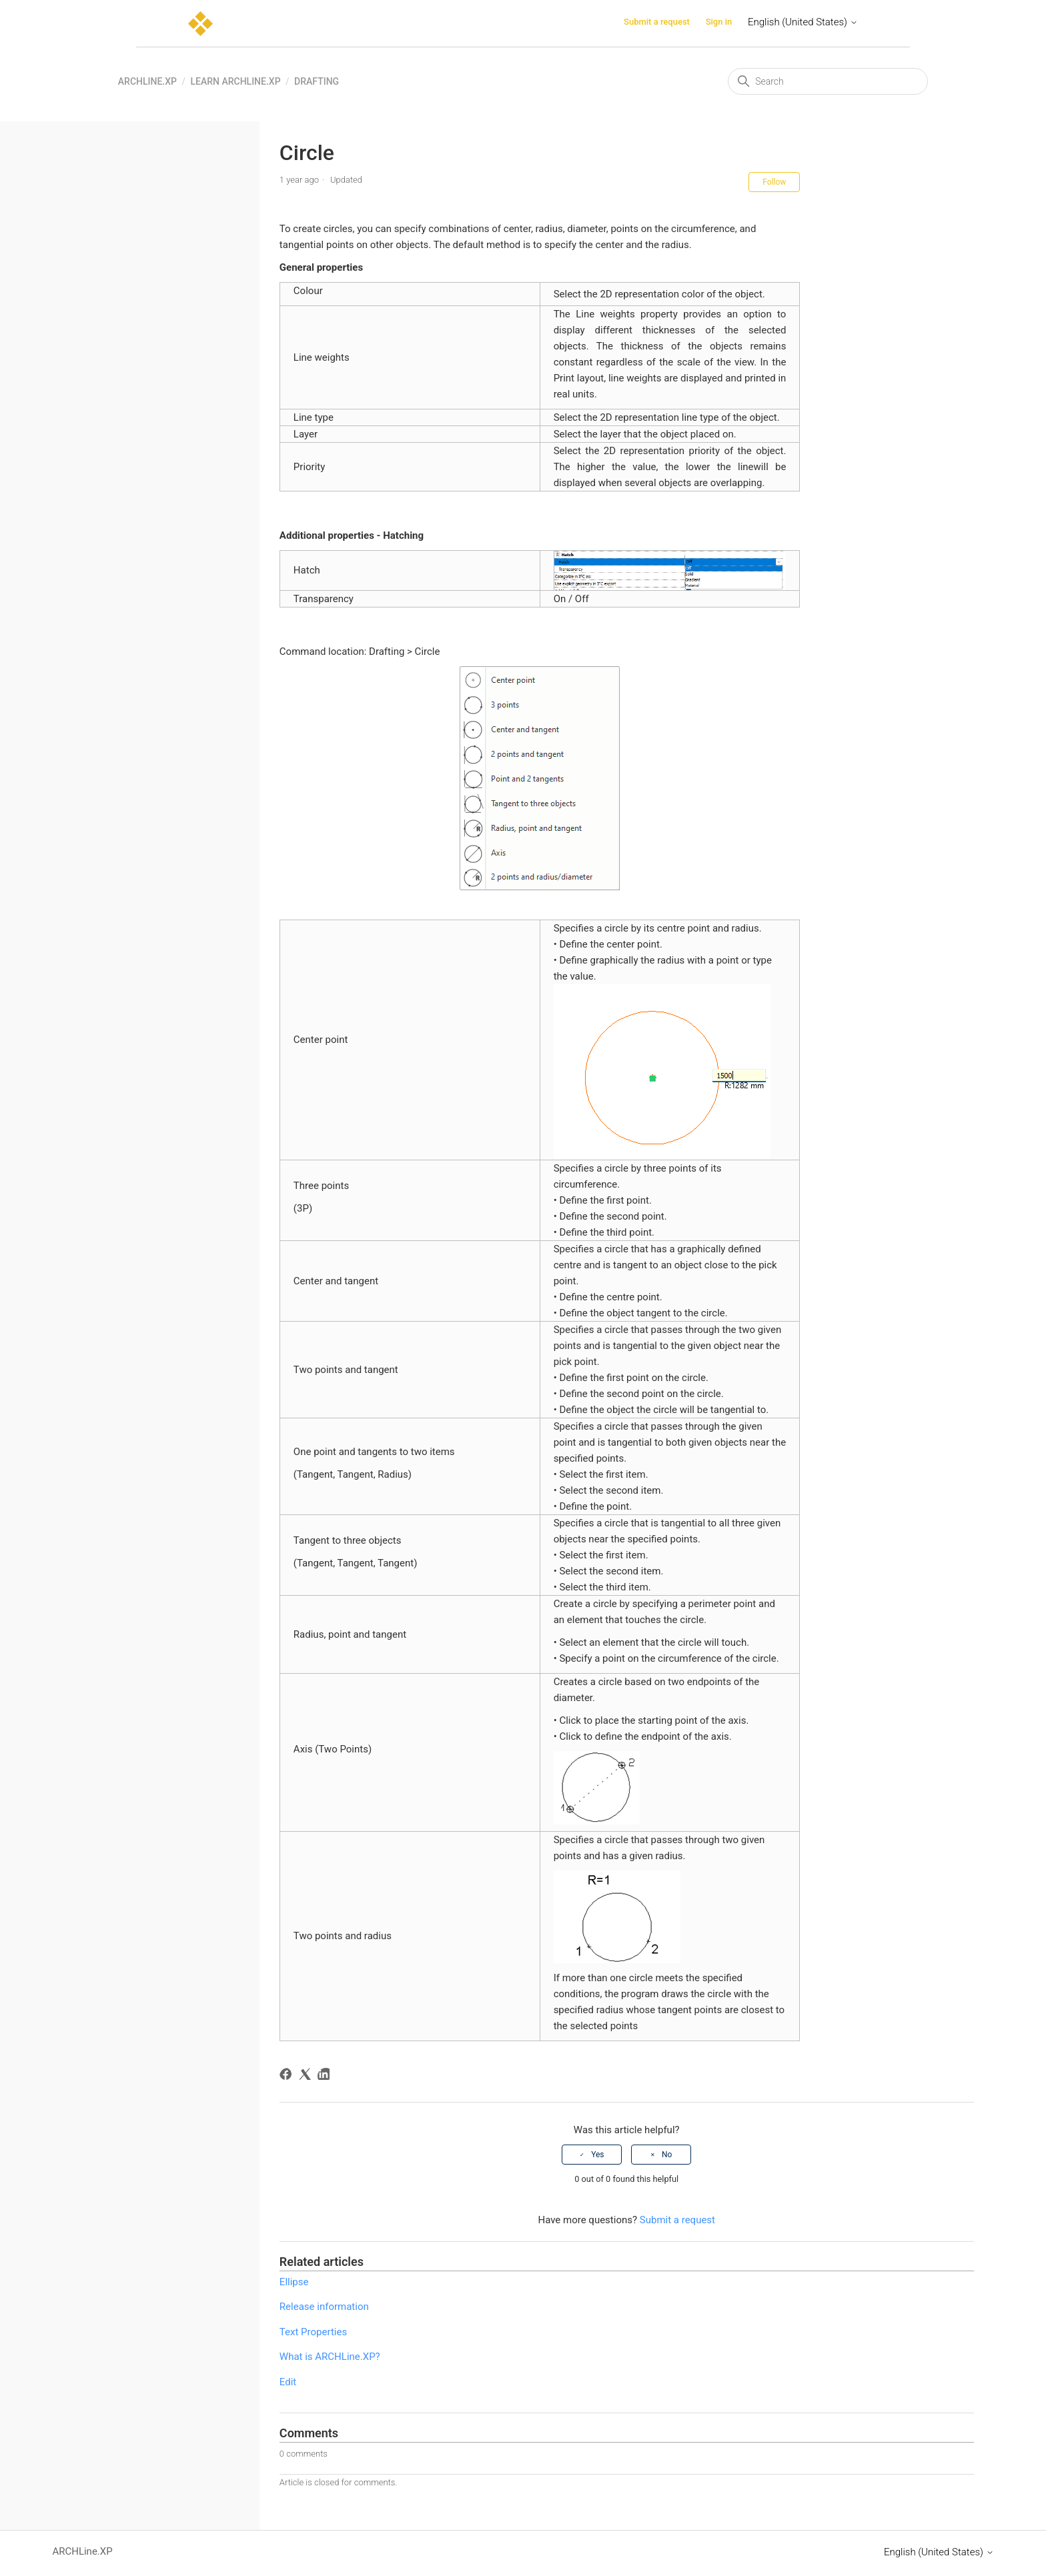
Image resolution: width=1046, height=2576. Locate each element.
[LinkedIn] (326, 2076)
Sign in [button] (719, 22)
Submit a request (657, 22)
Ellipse (294, 2282)
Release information (324, 2307)
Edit (288, 2382)
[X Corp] (307, 2076)
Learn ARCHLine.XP (235, 81)
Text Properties (313, 2332)
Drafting (316, 81)
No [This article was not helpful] (667, 2154)
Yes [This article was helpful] (597, 2154)
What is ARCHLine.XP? (330, 2357)
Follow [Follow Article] (774, 182)
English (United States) (803, 22)
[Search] (828, 81)
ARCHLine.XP (147, 81)
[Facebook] (288, 2076)
